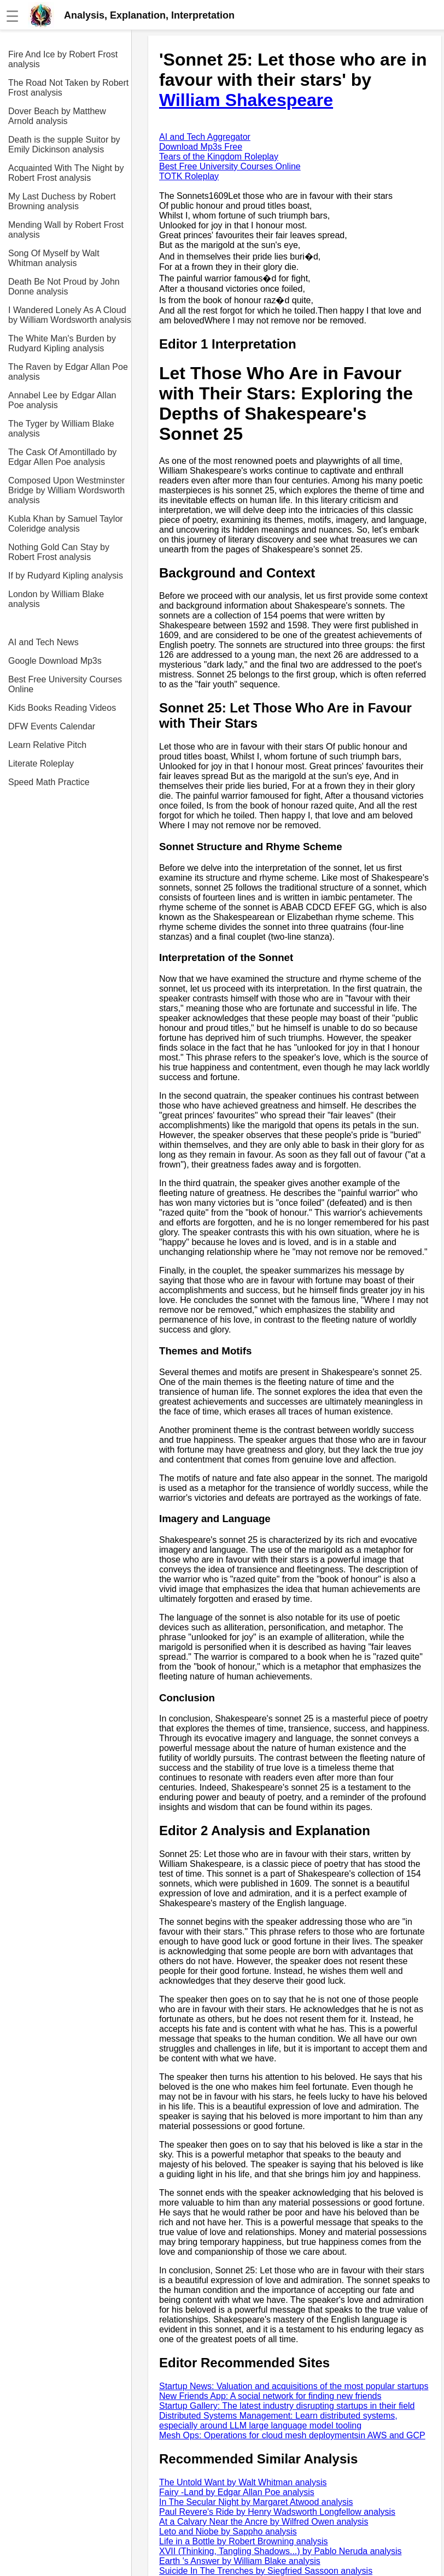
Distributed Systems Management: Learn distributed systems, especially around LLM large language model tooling (278, 2420)
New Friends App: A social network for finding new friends (270, 2396)
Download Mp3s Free (200, 146)
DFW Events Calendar (51, 726)
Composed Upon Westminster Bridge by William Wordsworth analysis (66, 490)
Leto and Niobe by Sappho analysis (228, 2531)
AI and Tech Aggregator (204, 137)
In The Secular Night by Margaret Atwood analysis (256, 2502)
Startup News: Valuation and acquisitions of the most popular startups (293, 2386)
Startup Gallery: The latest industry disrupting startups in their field (286, 2405)
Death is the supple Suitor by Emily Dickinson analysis (64, 144)
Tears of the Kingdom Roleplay (218, 156)
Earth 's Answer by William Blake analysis (239, 2561)
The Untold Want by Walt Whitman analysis (242, 2482)
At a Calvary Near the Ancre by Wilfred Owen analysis (263, 2521)
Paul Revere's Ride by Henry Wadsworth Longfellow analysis (277, 2511)
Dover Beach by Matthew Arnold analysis (57, 116)
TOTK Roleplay (189, 176)
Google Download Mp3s (55, 660)
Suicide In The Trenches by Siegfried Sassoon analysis (265, 2570)
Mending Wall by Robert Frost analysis (66, 229)
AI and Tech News (43, 642)
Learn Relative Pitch (47, 745)
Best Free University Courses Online (65, 684)
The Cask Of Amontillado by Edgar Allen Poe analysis (62, 457)
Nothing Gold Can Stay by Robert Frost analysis (58, 552)
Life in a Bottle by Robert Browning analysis (243, 2541)
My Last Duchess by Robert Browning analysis (62, 201)
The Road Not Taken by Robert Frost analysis (68, 87)
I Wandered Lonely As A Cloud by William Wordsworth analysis (69, 315)
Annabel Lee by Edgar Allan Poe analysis (62, 400)
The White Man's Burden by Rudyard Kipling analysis (62, 343)
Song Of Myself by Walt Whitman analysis (54, 258)
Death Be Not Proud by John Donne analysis (64, 286)
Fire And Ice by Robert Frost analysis (63, 59)
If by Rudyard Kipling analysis (65, 575)
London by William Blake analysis (56, 599)
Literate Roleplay (41, 763)
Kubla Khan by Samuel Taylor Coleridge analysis (65, 523)
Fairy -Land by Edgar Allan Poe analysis (236, 2492)
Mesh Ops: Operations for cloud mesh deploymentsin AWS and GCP (292, 2435)
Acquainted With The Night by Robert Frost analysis (66, 172)
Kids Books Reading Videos (62, 707)
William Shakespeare (246, 100)
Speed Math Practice (49, 782)
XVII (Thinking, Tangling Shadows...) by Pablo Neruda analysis (280, 2551)
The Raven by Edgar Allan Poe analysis (68, 371)
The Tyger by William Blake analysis (61, 428)
